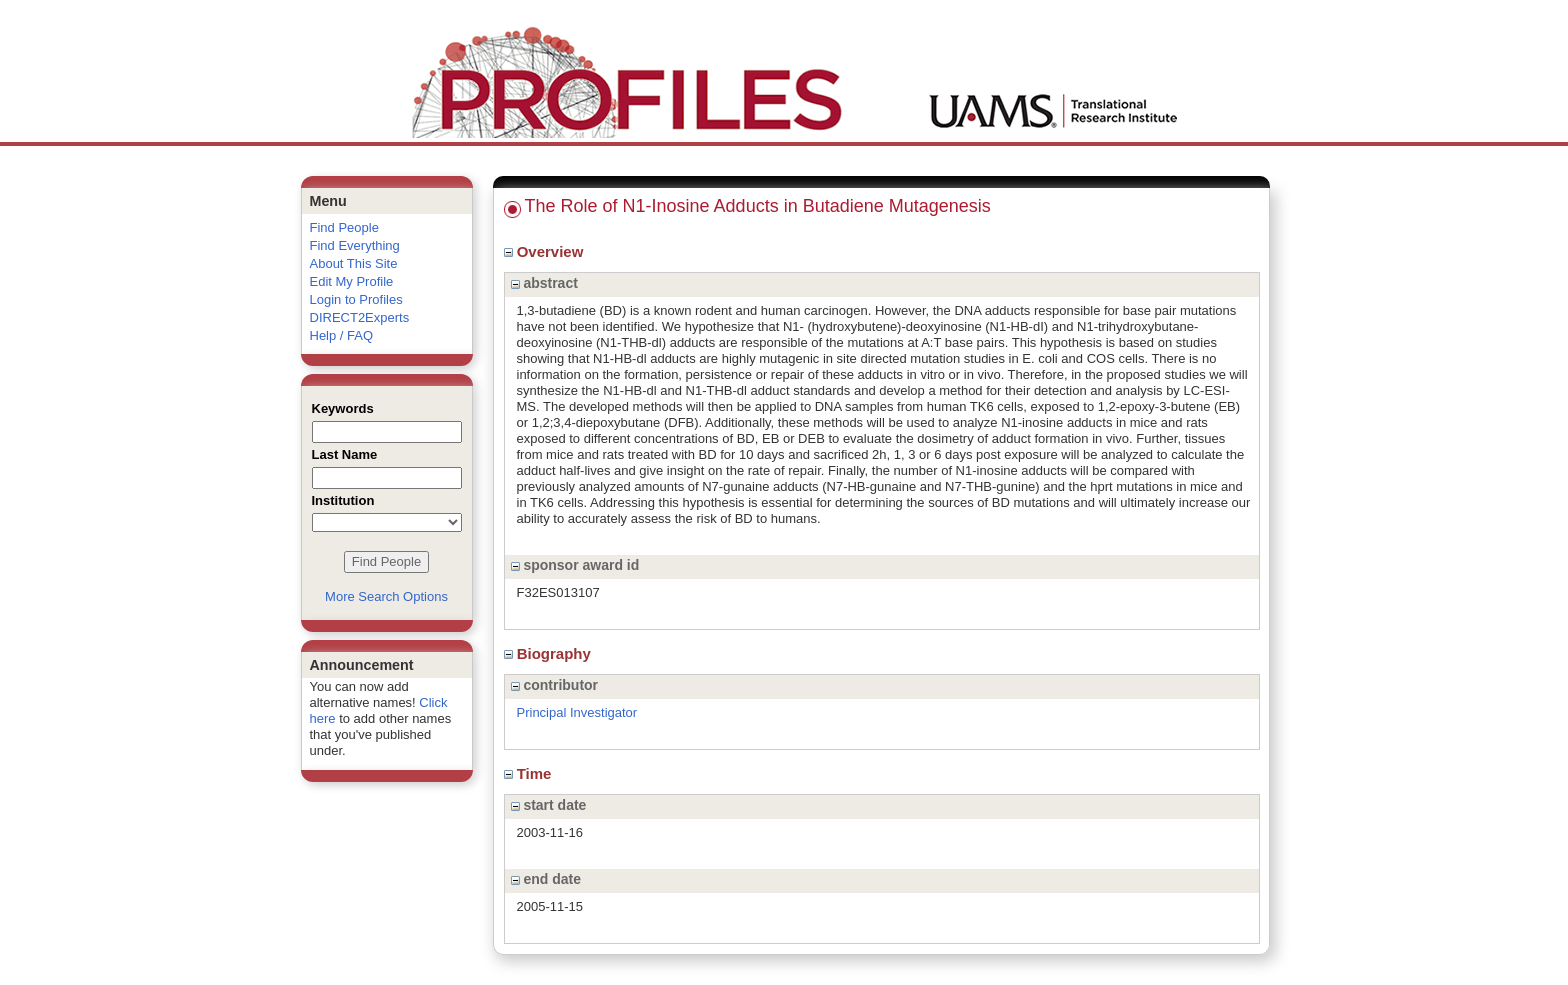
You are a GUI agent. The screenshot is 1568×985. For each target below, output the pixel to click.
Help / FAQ (342, 335)
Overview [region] (546, 251)
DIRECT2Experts (360, 317)
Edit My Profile (352, 281)
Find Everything (355, 245)
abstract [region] (544, 283)
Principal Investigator (577, 712)
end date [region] (546, 879)
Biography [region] (550, 653)
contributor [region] (555, 685)
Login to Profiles (356, 299)
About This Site (354, 263)
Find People (344, 227)
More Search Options (386, 596)
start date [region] (549, 805)
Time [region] (530, 773)
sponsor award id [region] (575, 565)
